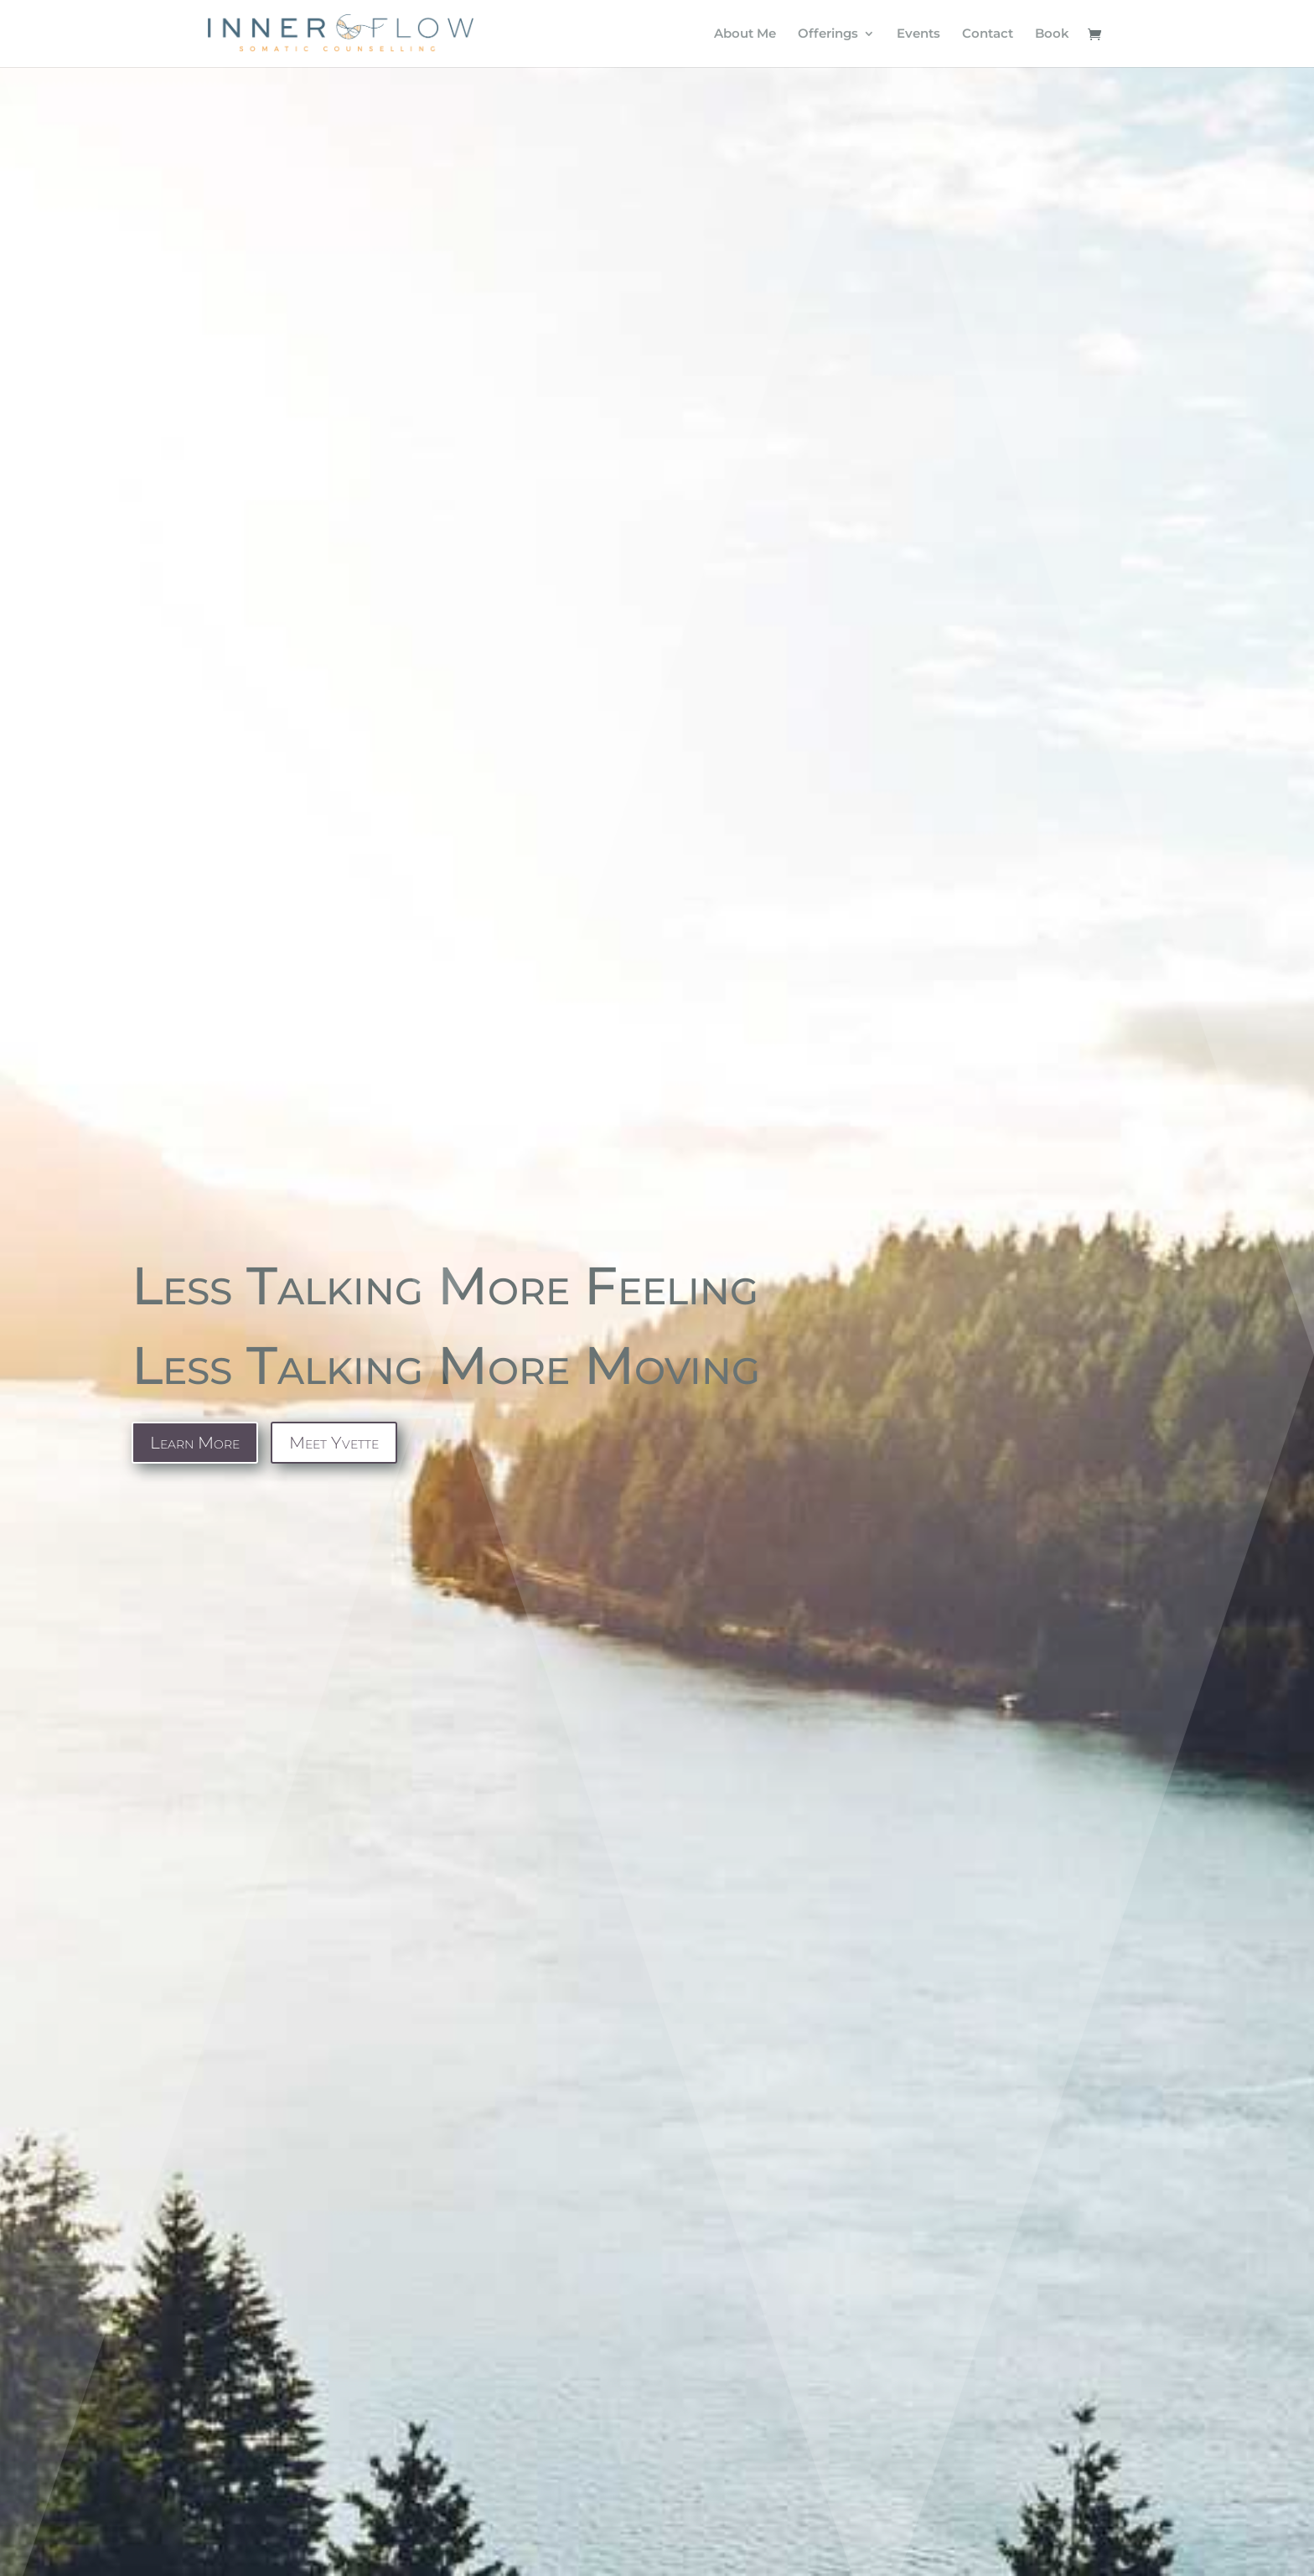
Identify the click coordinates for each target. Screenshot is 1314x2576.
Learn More (195, 1443)
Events (918, 34)
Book (1052, 34)
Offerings (828, 34)
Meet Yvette (334, 1443)
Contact (987, 34)
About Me (745, 34)
